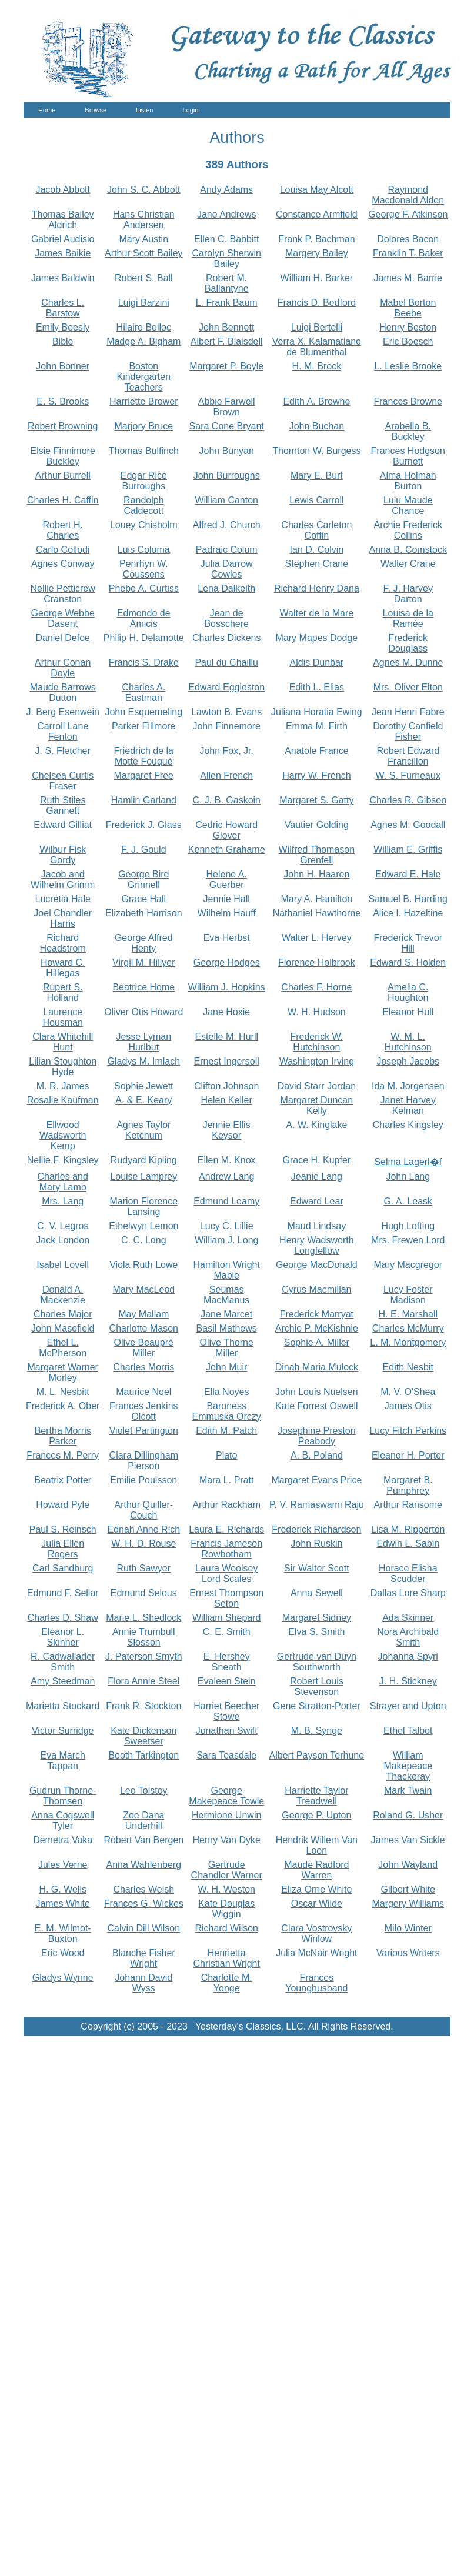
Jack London (62, 1240)
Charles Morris (143, 1367)
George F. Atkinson (408, 214)
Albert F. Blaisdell (227, 341)
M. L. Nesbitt (62, 1392)
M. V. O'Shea (407, 1392)
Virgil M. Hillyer (143, 962)
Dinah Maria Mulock (316, 1367)
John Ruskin (316, 1544)
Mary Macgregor (408, 1265)
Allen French (226, 775)
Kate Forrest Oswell (316, 1406)
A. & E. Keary (143, 1100)
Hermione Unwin (226, 1815)
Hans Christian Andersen (144, 219)
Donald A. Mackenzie (62, 1294)
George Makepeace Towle (226, 1796)
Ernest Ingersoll (226, 1061)
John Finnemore (226, 726)
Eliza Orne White (316, 1889)
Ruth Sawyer (143, 1568)
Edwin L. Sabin (407, 1544)
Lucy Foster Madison (408, 1294)
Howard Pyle (62, 1505)
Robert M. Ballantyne (227, 283)
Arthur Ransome (408, 1505)
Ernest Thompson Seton (226, 1598)
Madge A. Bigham (143, 341)
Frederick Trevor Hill (408, 943)
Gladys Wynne (63, 1978)
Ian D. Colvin (317, 550)
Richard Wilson (226, 1928)
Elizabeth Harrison (143, 913)
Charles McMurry (408, 1328)
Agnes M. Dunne (408, 663)
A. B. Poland (317, 1455)
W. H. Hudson (317, 1012)
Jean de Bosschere (226, 618)
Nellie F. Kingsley (63, 1160)
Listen (144, 110)
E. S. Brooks (62, 401)
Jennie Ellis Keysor (227, 1130)
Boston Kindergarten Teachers (143, 376)
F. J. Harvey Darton (408, 593)
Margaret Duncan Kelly (317, 1105)
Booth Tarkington (143, 1755)
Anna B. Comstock (408, 550)
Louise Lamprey (143, 1177)
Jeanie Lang (316, 1177)
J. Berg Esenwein (62, 712)
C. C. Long (143, 1240)
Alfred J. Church (227, 525)
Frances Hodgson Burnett (408, 456)
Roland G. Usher (408, 1815)
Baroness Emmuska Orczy (226, 1411)
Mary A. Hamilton (316, 899)
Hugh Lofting (408, 1226)
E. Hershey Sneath (226, 1661)
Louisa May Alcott (316, 190)
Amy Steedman (63, 1681)
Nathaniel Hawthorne (316, 913)
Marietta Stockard (62, 1706)
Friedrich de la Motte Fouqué (143, 756)
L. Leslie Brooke (408, 366)
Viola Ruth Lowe (143, 1265)
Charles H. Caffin (63, 500)
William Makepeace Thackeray (407, 1765)
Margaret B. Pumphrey (408, 1485)
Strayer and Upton (408, 1706)
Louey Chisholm (144, 525)
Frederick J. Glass (144, 825)
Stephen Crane (317, 564)
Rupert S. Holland (63, 992)
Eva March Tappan (62, 1760)
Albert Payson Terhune (317, 1755)
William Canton (226, 500)
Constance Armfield (317, 214)
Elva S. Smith (316, 1632)
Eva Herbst (226, 938)
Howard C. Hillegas (63, 967)
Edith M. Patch (226, 1431)
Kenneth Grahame (226, 850)
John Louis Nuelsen (316, 1392)
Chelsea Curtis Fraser (63, 780)
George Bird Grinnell (143, 879)
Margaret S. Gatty (316, 800)
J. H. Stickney (408, 1681)
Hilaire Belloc (143, 327)
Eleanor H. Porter (408, 1455)
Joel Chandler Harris (63, 918)
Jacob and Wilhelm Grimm (63, 879)
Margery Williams (408, 1903)
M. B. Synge (316, 1731)
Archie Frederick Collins (408, 530)
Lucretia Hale (63, 899)
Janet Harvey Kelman (408, 1105)
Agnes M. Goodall (407, 825)
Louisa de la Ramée (408, 618)
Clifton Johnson (226, 1086)
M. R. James (62, 1086)
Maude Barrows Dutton (63, 692)
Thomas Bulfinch (144, 451)
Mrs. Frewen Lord (408, 1240)
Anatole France (317, 751)
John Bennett (226, 327)
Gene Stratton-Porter (316, 1706)
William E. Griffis (407, 850)
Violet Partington (143, 1431)
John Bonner (62, 366)
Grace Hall (144, 899)
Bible (63, 341)
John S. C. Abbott (144, 190)
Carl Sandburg (62, 1568)
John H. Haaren (316, 874)
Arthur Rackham (226, 1505)
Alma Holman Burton (408, 481)
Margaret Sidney (316, 1618)
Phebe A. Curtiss (144, 588)
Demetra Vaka (62, 1840)
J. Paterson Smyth (143, 1656)
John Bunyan (226, 451)
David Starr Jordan (317, 1086)
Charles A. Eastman (143, 692)
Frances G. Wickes (143, 1903)
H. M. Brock (317, 366)
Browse (95, 110)
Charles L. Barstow (62, 308)
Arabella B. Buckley (408, 431)
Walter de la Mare (317, 613)
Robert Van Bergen (143, 1840)
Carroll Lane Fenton (62, 731)
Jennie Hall (226, 899)
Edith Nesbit (408, 1367)
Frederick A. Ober (62, 1406)
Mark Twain (408, 1791)
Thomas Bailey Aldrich (63, 219)
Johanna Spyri (408, 1656)
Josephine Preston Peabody (317, 1436)
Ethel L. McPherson (62, 1347)
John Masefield (63, 1328)
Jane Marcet (226, 1314)
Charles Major (63, 1314)
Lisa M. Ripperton (408, 1529)
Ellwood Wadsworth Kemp (62, 1135)
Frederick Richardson (316, 1529)
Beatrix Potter (62, 1480)
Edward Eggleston (226, 687)
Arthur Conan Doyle (63, 668)
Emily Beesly (63, 327)
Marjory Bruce (144, 426)
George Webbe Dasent (63, 618)
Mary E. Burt (317, 476)
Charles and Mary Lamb (63, 1182)
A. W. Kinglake (316, 1125)
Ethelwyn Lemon (143, 1226)
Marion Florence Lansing (143, 1206)
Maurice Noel (143, 1392)
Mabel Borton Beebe (408, 308)
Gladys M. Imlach (143, 1061)
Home (46, 110)
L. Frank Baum (227, 303)
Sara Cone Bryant (226, 426)
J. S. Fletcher (63, 751)
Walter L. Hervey (317, 938)
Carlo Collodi (63, 550)
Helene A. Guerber (226, 879)
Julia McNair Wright (316, 1953)
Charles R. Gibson (407, 800)
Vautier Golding (317, 825)
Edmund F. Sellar (63, 1593)
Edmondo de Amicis (144, 618)
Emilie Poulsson (143, 1480)
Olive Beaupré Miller (143, 1347)
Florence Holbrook (316, 962)
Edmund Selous (144, 1593)
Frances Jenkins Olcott (143, 1411)
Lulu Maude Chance (408, 505)
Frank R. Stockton (143, 1706)
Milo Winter (408, 1928)
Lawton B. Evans (226, 712)
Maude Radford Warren (316, 1870)
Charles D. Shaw (63, 1618)
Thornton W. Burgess (316, 451)
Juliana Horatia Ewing (316, 712)
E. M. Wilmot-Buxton (63, 1933)
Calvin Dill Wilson (144, 1928)
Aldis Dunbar (317, 663)
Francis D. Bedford (317, 303)
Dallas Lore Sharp (408, 1593)
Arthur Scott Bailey (144, 253)
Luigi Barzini (143, 303)
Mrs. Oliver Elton (408, 687)
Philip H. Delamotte (144, 638)
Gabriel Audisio (63, 239)
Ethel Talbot (407, 1731)
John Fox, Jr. (226, 751)
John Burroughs (226, 476)
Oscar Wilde (316, 1903)
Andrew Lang (226, 1177)
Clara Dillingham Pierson (143, 1460)
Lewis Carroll (316, 500)
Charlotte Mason (143, 1328)
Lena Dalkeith (226, 588)
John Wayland (408, 1865)
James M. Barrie (408, 278)
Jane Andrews (226, 214)
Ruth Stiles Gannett (62, 805)
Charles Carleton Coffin (316, 530)
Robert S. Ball (144, 278)
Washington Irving (316, 1061)
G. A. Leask (407, 1201)
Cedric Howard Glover (226, 830)
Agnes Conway (63, 564)
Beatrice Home (143, 987)
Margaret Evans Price (316, 1480)
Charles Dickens (226, 638)
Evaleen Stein (227, 1681)
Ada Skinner (407, 1618)
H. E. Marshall (408, 1314)
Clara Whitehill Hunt (62, 1042)
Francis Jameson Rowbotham (226, 1549)
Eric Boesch (408, 341)
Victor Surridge (63, 1731)
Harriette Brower (143, 401)
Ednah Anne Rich (143, 1529)
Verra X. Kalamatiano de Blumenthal (316, 346)
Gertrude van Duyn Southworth (316, 1661)
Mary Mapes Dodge (317, 638)
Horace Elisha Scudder (408, 1573)
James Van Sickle (408, 1840)
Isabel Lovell (62, 1265)
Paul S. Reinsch (62, 1529)
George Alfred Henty (144, 943)
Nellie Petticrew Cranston (63, 593)
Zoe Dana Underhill (143, 1820)
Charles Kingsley (408, 1125)
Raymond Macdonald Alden (408, 195)
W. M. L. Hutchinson (408, 1042)
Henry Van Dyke (227, 1840)
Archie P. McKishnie (316, 1328)
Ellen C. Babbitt (226, 239)
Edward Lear (316, 1201)
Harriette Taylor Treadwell (316, 1796)
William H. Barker (317, 278)
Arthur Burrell (63, 476)
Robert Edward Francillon (407, 756)
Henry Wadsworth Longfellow (316, 1245)
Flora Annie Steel (143, 1681)
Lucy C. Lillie (226, 1226)
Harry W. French (316, 775)
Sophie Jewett (143, 1086)
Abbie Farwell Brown (226, 406)
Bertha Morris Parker (63, 1436)
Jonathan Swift (227, 1731)
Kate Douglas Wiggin (226, 1908)
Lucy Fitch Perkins (407, 1431)
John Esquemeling (143, 712)
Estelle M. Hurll (226, 1037)
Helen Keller (226, 1100)
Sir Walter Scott (316, 1568)
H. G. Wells (62, 1889)
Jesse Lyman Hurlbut (143, 1042)
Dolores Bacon (408, 239)
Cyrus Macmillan (316, 1289)
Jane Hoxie (226, 1012)
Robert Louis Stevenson (316, 1686)
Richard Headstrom (63, 943)
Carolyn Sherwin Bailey (226, 258)
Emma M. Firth (317, 726)
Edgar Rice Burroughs (144, 481)
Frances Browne (408, 401)
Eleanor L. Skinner (62, 1637)
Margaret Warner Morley (63, 1372)
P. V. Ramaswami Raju (316, 1505)
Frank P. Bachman (316, 239)
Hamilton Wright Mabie (226, 1270)
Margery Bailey (316, 253)
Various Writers (408, 1953)
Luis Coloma (144, 550)
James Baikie (63, 253)
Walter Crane (408, 564)
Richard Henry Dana (316, 588)
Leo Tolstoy (144, 1791)
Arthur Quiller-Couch (144, 1510)
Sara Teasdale (226, 1755)
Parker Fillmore (143, 726)
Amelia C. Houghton (408, 992)
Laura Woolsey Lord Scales (226, 1573)
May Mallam (143, 1314)
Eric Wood (63, 1953)
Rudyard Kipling (144, 1160)
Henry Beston (407, 327)
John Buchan (316, 426)
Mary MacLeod (143, 1289)
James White (62, 1903)
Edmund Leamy (226, 1201)
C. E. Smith (227, 1632)
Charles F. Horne (316, 987)
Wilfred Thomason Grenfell (317, 855)
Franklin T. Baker (408, 253)
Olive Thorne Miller (226, 1347)
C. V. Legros (62, 1226)
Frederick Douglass (408, 643)
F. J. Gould (143, 850)
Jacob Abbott (62, 190)
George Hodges (226, 962)
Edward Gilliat (63, 825)
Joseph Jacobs (407, 1061)
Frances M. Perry (62, 1455)
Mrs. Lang (63, 1201)
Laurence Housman (62, 1017)
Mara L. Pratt (226, 1480)
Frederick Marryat (316, 1314)
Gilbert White (408, 1889)
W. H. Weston (226, 1889)
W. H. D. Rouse (143, 1544)
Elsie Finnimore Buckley (63, 456)
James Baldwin (63, 278)
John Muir (226, 1367)
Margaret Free (143, 775)
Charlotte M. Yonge (226, 1983)
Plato (226, 1455)
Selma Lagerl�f (408, 1162)
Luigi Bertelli (316, 327)
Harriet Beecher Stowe (226, 1711)
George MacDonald (317, 1265)
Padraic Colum (227, 550)
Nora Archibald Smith (408, 1637)
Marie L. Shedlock (143, 1618)
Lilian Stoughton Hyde (62, 1066)
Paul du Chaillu (226, 663)
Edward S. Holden (408, 962)
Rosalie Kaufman (63, 1100)
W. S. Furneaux (408, 775)
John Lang (408, 1177)
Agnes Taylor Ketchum (143, 1130)
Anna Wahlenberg (144, 1865)
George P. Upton (316, 1815)
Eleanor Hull (407, 1012)
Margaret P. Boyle (226, 366)
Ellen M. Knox (227, 1160)
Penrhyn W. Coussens (143, 569)
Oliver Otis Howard (143, 1012)
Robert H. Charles (62, 530)
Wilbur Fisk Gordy (62, 855)
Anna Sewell (317, 1593)
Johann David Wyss (143, 1983)
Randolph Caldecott (143, 505)
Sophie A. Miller (316, 1342)
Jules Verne (63, 1865)
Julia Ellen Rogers (62, 1549)
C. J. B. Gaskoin (226, 800)
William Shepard (226, 1618)
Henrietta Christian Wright (226, 1958)
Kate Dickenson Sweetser (143, 1736)
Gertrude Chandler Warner (226, 1870)
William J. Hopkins (226, 987)
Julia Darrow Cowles (227, 569)
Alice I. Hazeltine (408, 913)
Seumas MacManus (226, 1294)
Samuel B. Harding (408, 899)
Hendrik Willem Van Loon (317, 1845)
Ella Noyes (226, 1392)
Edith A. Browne (316, 401)
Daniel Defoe (62, 638)
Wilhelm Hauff (227, 913)
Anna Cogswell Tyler (62, 1820)
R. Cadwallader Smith (63, 1661)
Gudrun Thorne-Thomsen (62, 1796)
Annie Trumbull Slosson (143, 1637)
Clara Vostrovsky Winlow (316, 1933)
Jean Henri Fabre (408, 712)
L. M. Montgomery (408, 1342)
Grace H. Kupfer (317, 1160)
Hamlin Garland (143, 800)
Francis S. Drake (144, 663)
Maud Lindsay (317, 1226)
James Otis (408, 1406)
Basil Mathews (226, 1328)
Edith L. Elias (316, 687)
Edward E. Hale (407, 874)
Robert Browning (63, 426)
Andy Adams (226, 190)
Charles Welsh (143, 1889)
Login (190, 110)
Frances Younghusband (316, 1983)
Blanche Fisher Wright (143, 1958)
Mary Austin (143, 239)
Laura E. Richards (226, 1529)
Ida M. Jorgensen (408, 1086)
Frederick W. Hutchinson (316, 1042)
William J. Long (226, 1240)
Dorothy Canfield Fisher (408, 731)
